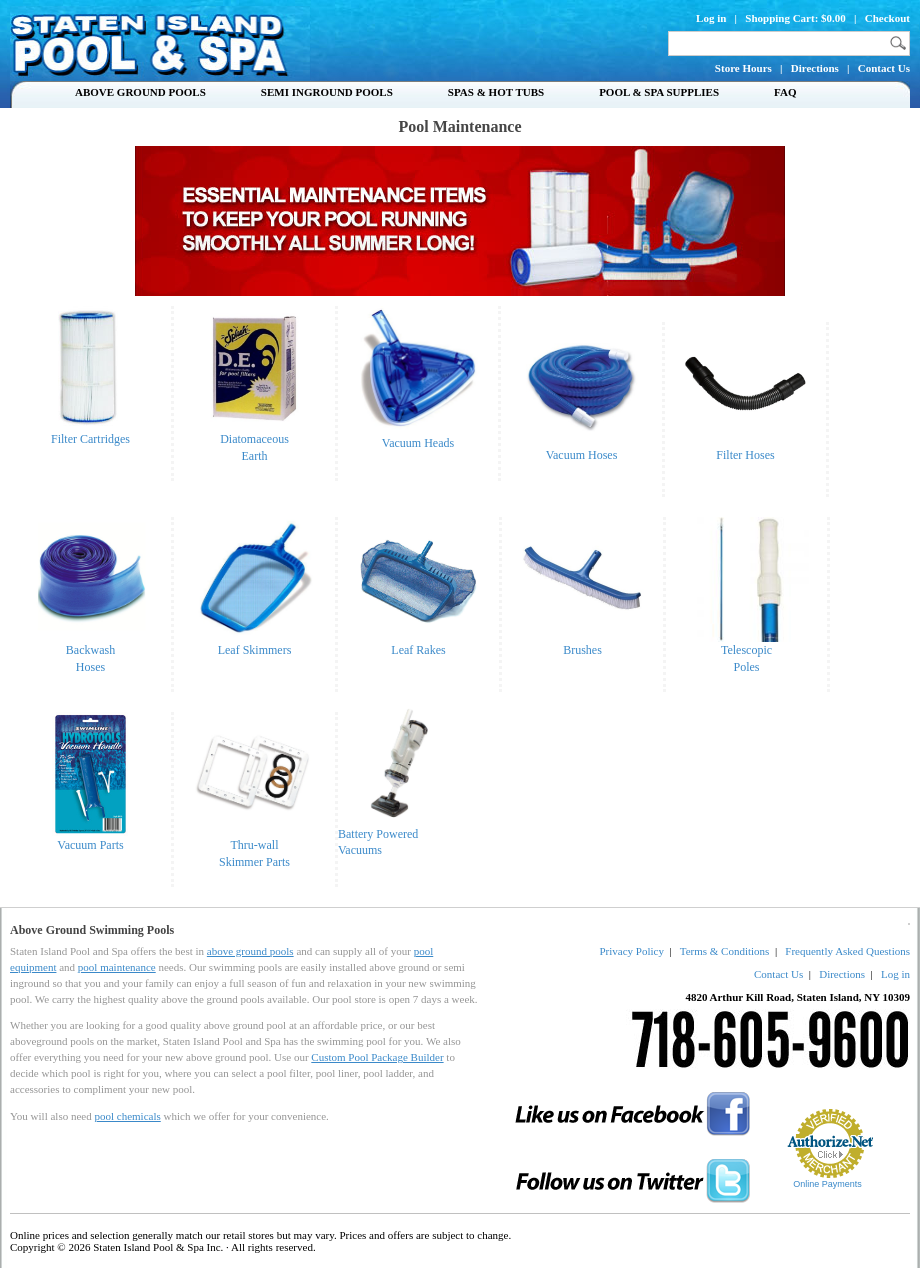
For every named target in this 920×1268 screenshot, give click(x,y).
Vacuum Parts (90, 839)
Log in (711, 18)
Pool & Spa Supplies (659, 92)
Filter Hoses (745, 449)
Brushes (582, 644)
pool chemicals (127, 1116)
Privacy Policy (631, 951)
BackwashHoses (90, 652)
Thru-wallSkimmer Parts (254, 847)
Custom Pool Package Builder (377, 1057)
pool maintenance (117, 967)
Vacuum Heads (418, 443)
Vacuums (360, 850)
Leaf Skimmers (254, 644)
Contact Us (884, 68)
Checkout (887, 18)
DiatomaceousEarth (254, 441)
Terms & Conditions (725, 951)
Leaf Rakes (418, 644)
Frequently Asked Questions (847, 951)
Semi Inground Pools (327, 92)
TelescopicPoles (746, 652)
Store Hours (743, 68)
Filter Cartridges (90, 433)
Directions (815, 68)
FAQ (785, 92)
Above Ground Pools (140, 92)
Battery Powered (378, 834)
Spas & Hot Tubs (496, 92)
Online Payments (827, 1184)
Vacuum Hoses (581, 449)
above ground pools (250, 951)
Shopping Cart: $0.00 (795, 18)
